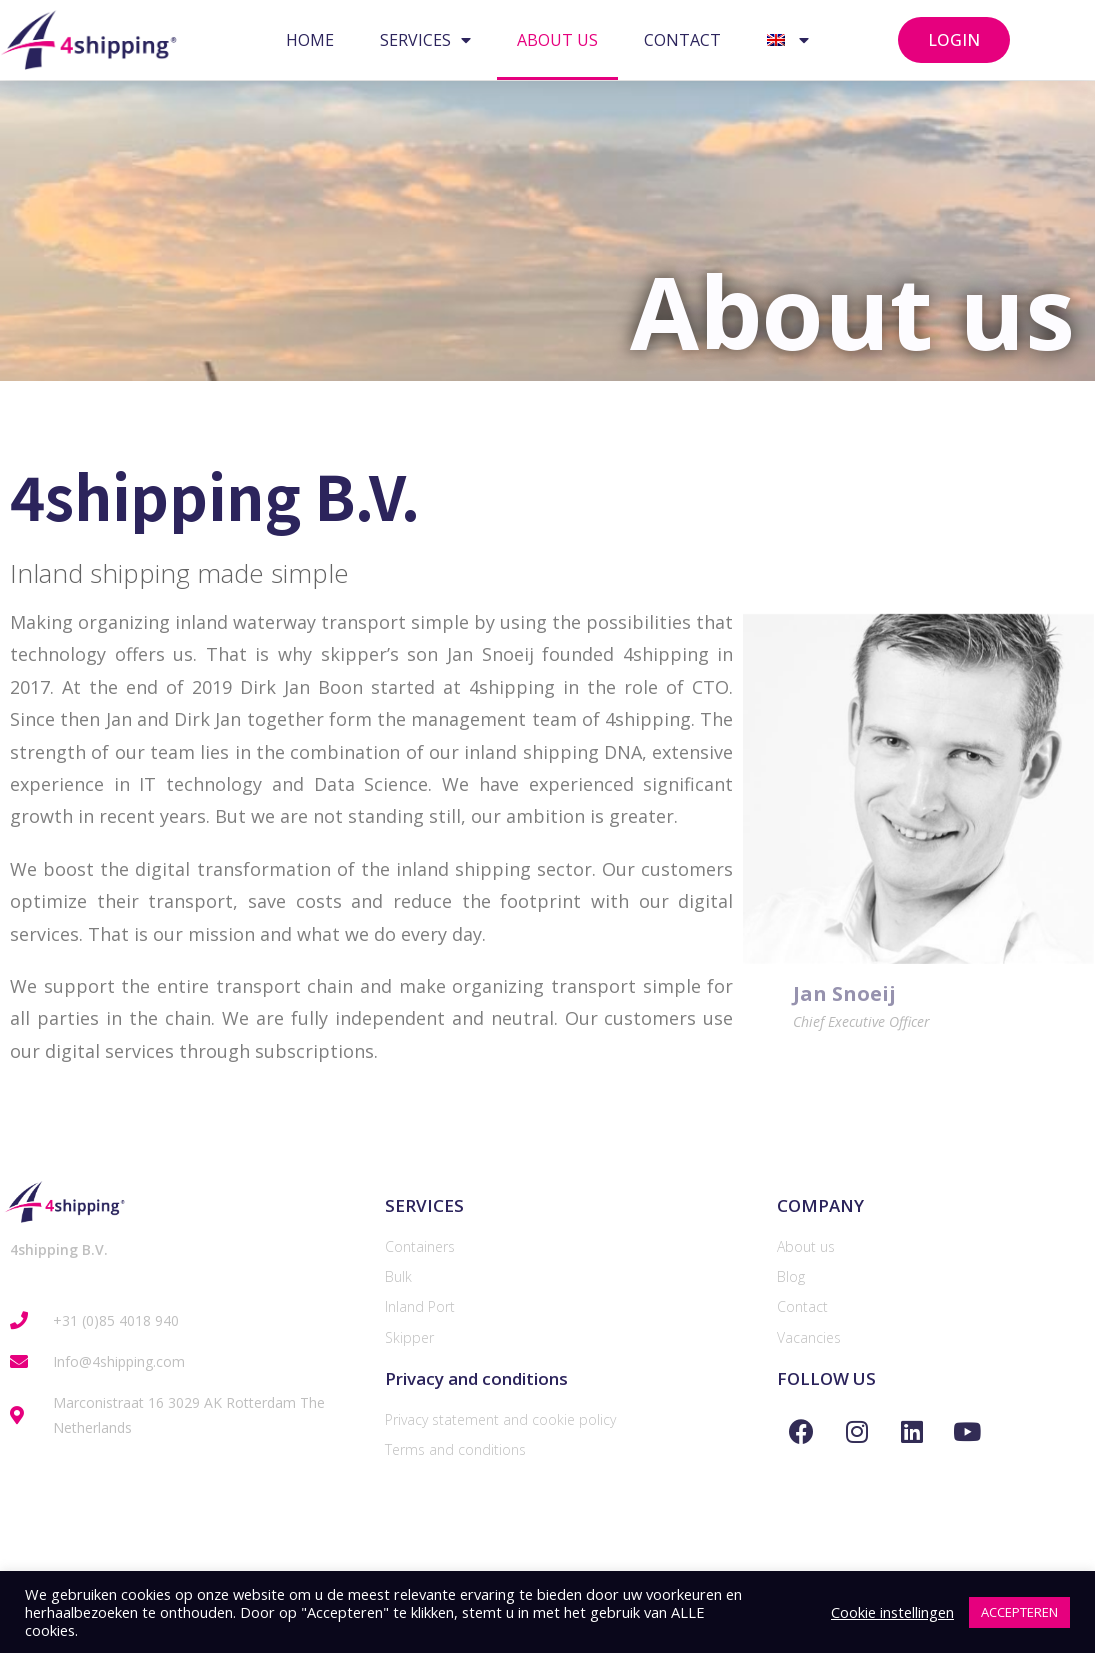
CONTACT (682, 40)
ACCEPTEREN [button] (1019, 1612)
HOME (310, 40)
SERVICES (425, 40)
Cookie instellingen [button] (892, 1612)
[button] (954, 40)
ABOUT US (557, 40)
